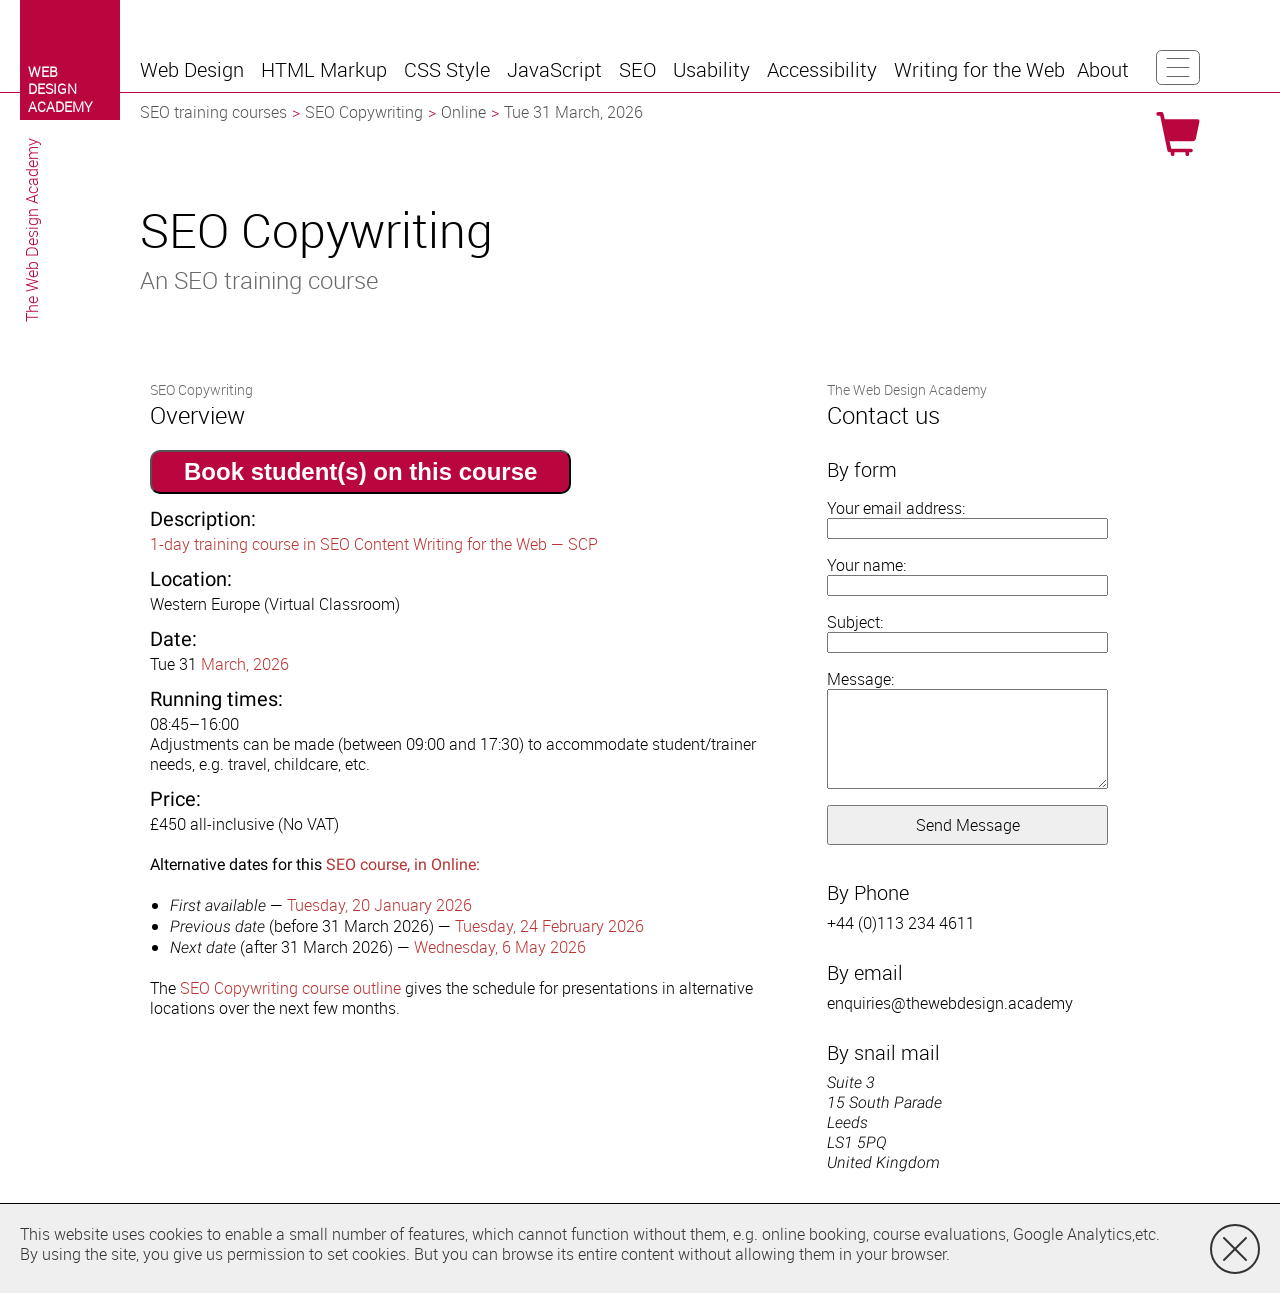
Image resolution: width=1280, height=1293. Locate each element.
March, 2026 (245, 664)
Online (463, 112)
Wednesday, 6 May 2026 (500, 947)
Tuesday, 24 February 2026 (549, 926)
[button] (194, 70)
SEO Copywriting (364, 112)
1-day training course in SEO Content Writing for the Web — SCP (374, 544)
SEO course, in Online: (403, 864)
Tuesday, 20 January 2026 (379, 905)
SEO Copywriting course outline (290, 988)
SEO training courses (213, 112)
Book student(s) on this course (360, 471)
